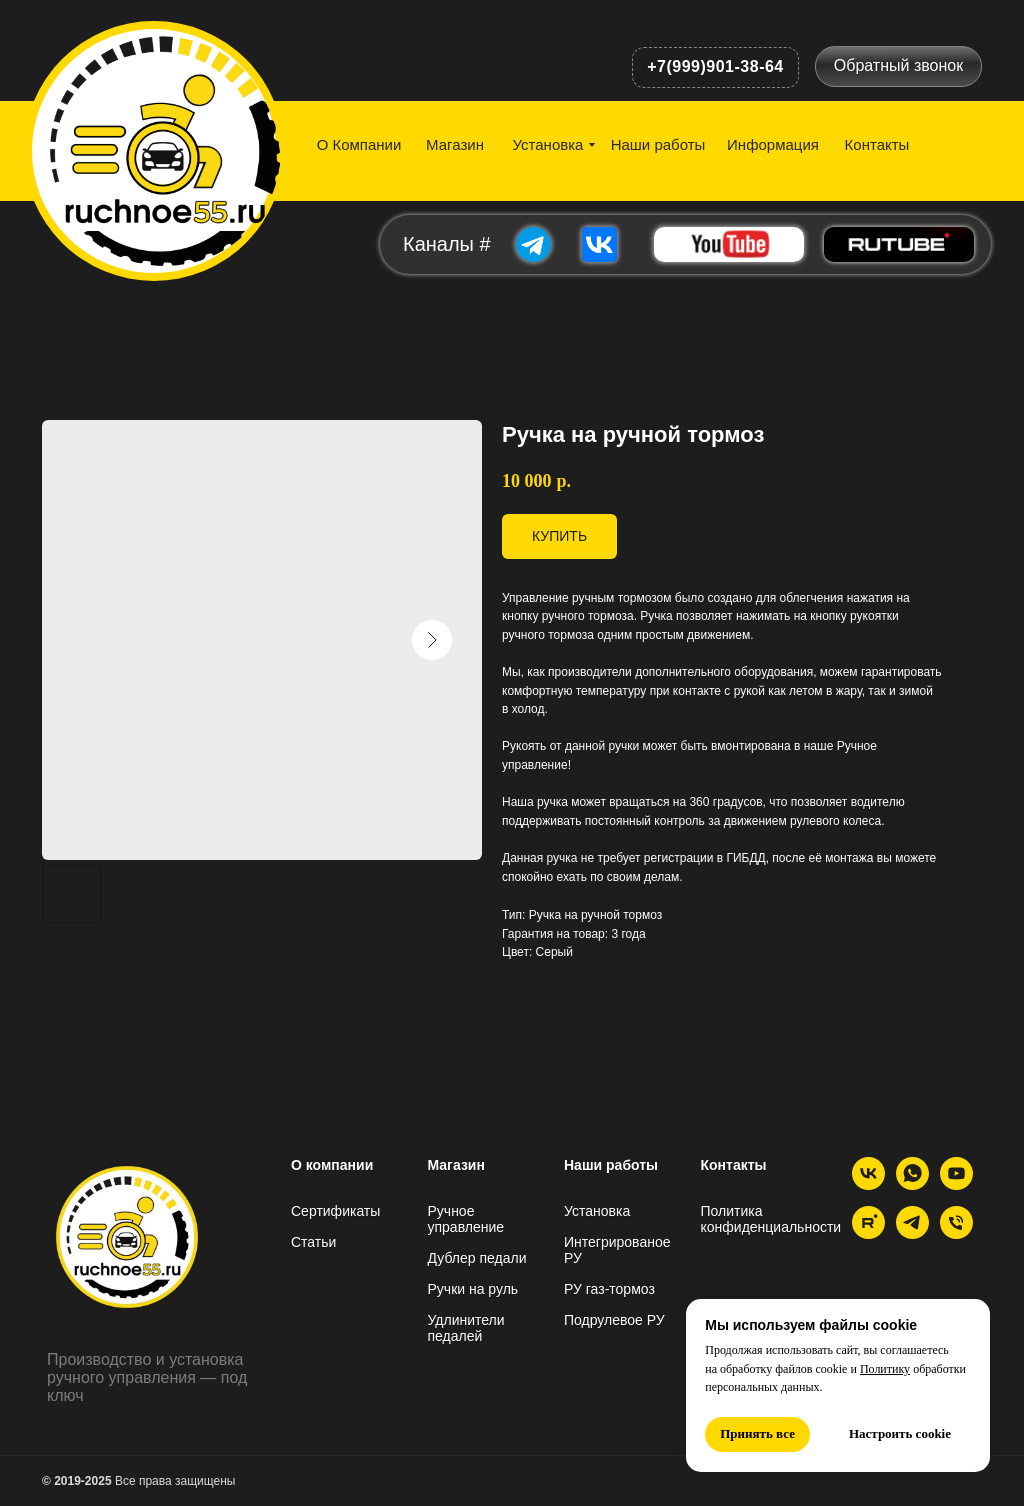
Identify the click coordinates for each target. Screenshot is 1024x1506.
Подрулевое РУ (614, 1320)
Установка (597, 1211)
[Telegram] (912, 1233)
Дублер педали (477, 1258)
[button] (898, 66)
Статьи (313, 1242)
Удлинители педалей (466, 1328)
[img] (163, 147)
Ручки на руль (473, 1289)
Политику (885, 1369)
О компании (332, 1165)
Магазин (456, 1165)
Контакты (734, 1165)
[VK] (868, 1184)
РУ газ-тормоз (609, 1289)
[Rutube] (868, 1233)
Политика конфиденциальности (771, 1219)
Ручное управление (466, 1219)
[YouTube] (956, 1184)
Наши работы (611, 1165)
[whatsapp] (912, 1184)
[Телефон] (956, 1233)
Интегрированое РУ (617, 1250)
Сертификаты (335, 1211)
